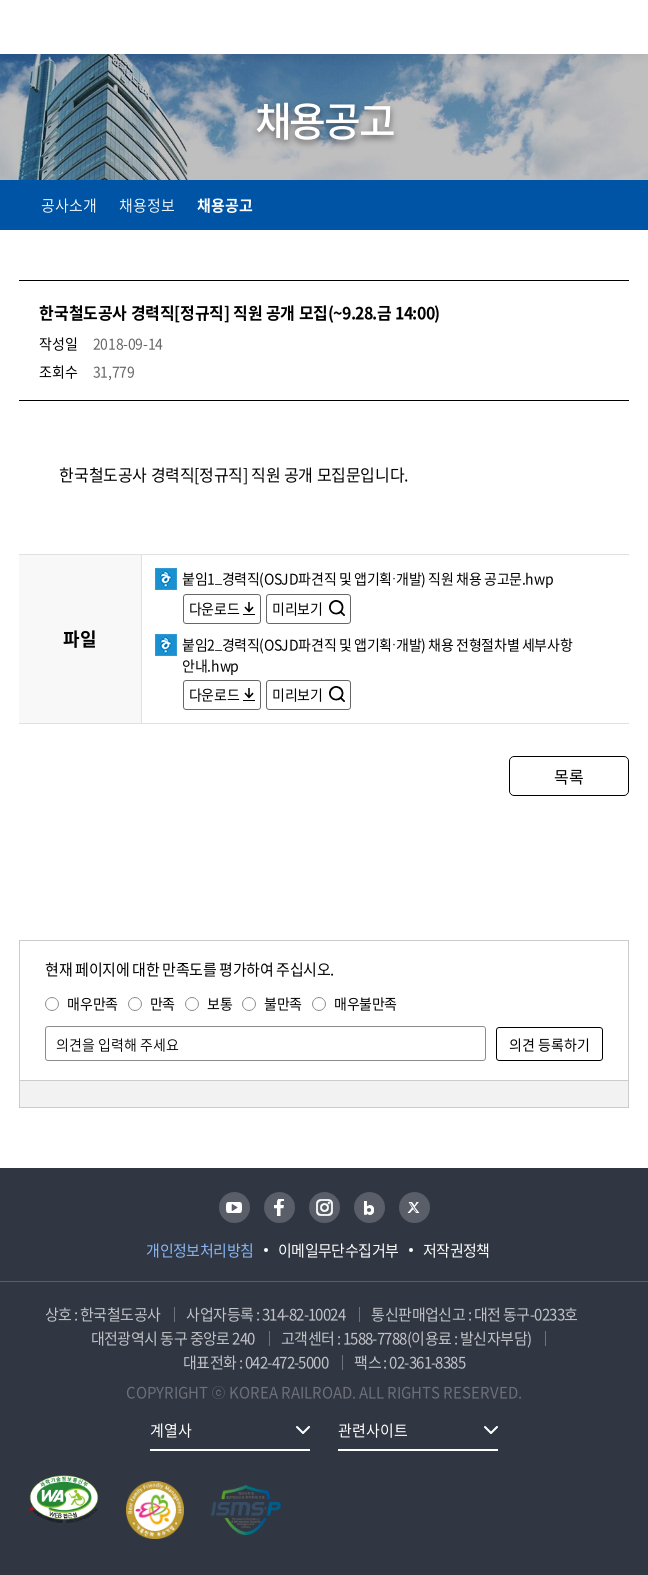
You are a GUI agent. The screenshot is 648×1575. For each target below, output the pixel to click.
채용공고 (225, 205)
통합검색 (570, 30)
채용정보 (147, 205)
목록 (568, 776)
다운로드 (214, 608)
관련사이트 (373, 1430)
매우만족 (92, 1003)
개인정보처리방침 (200, 1250)
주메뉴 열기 (617, 30)
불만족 (283, 1003)
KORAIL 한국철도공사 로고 (97, 27)
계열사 (171, 1430)
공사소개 (69, 205)
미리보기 (298, 608)
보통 (219, 1003)
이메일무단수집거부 (338, 1250)
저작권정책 (456, 1250)
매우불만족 (365, 1003)
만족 (162, 1003)
